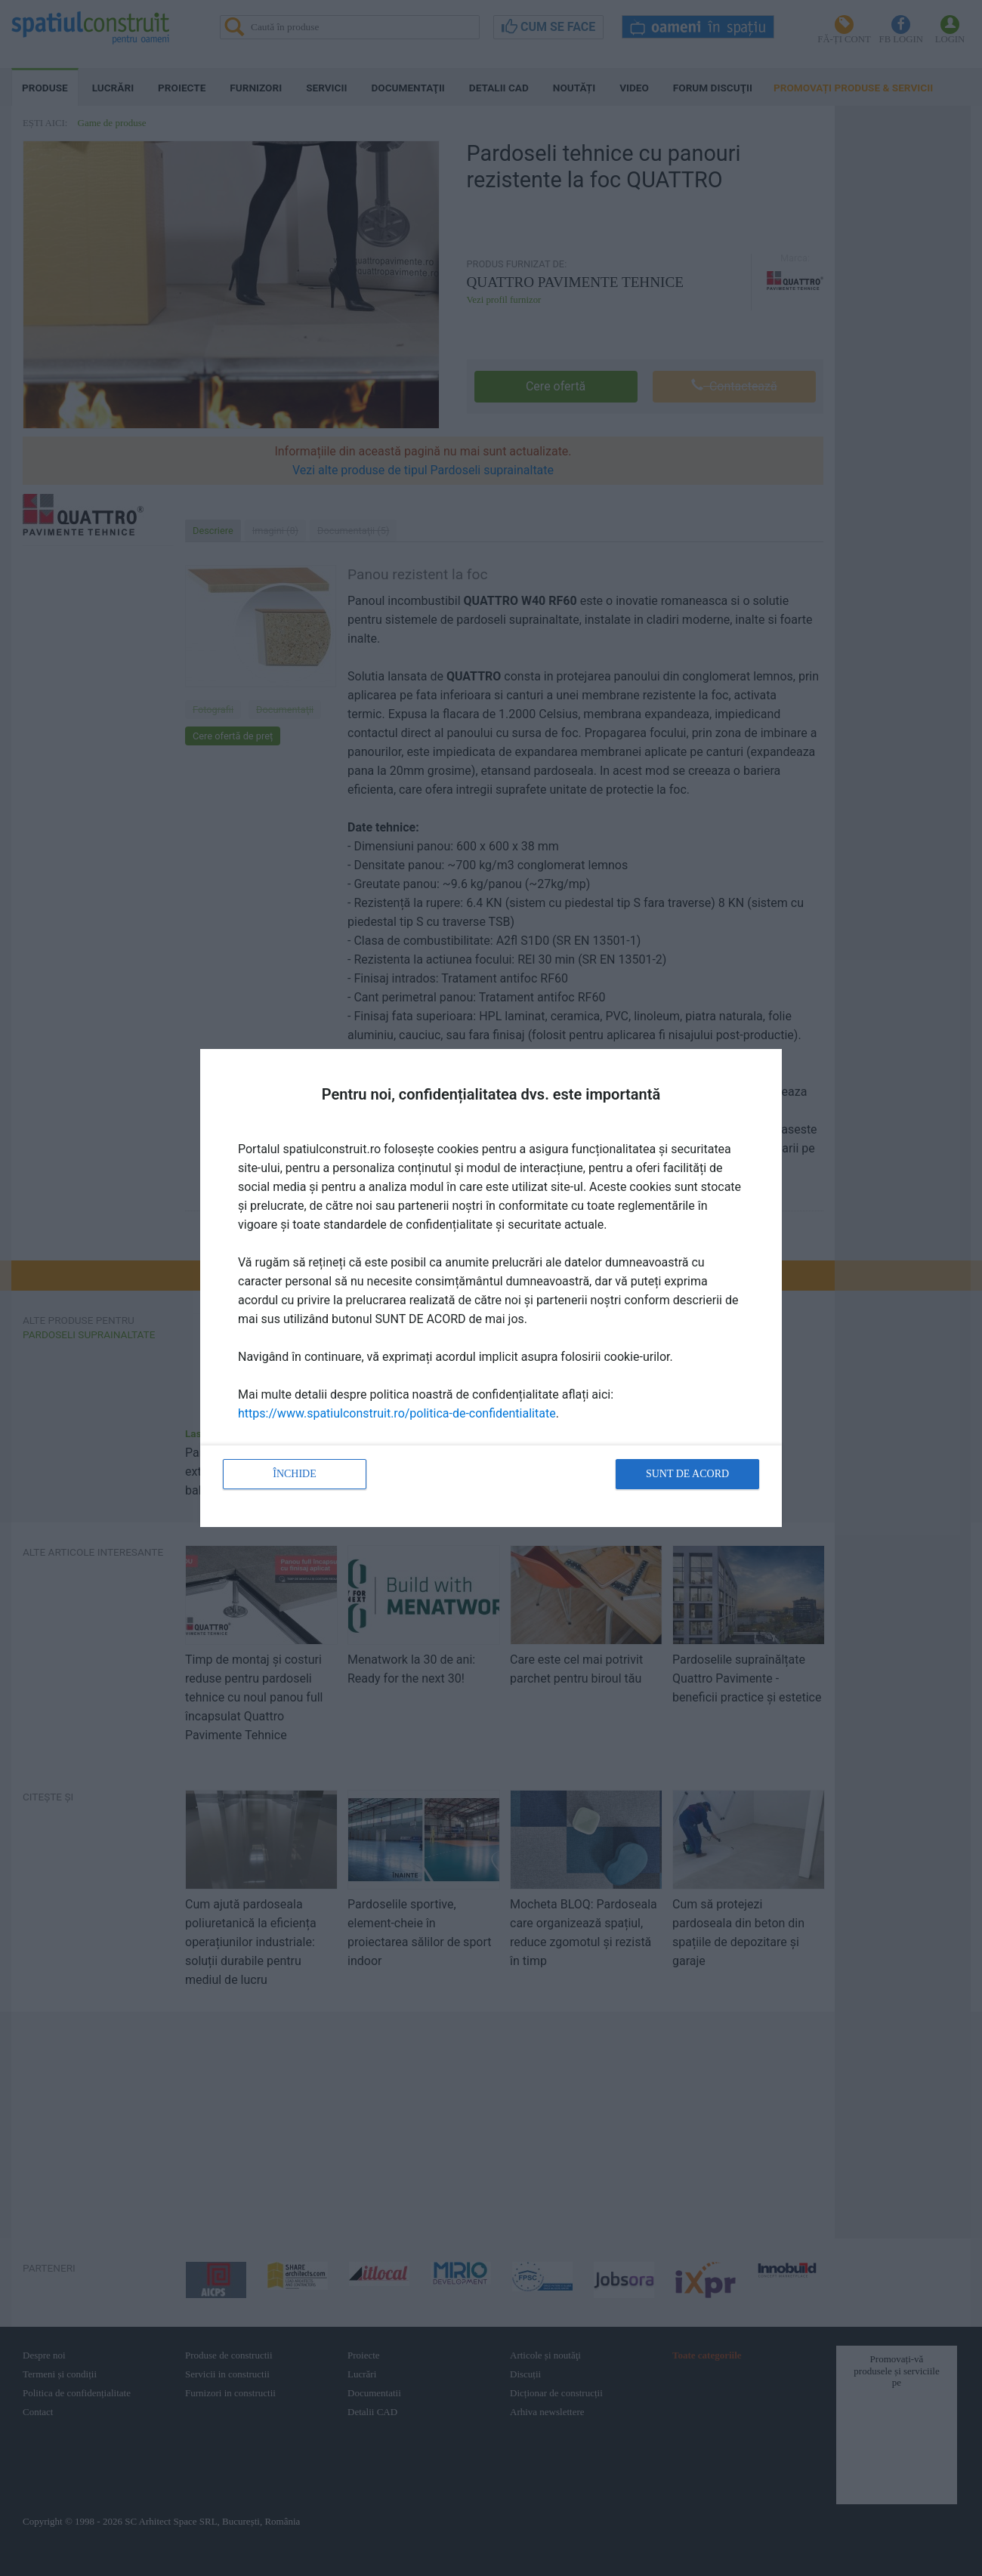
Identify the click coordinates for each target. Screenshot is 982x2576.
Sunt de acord (687, 1473)
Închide (295, 1473)
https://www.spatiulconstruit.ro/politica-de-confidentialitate (397, 1413)
